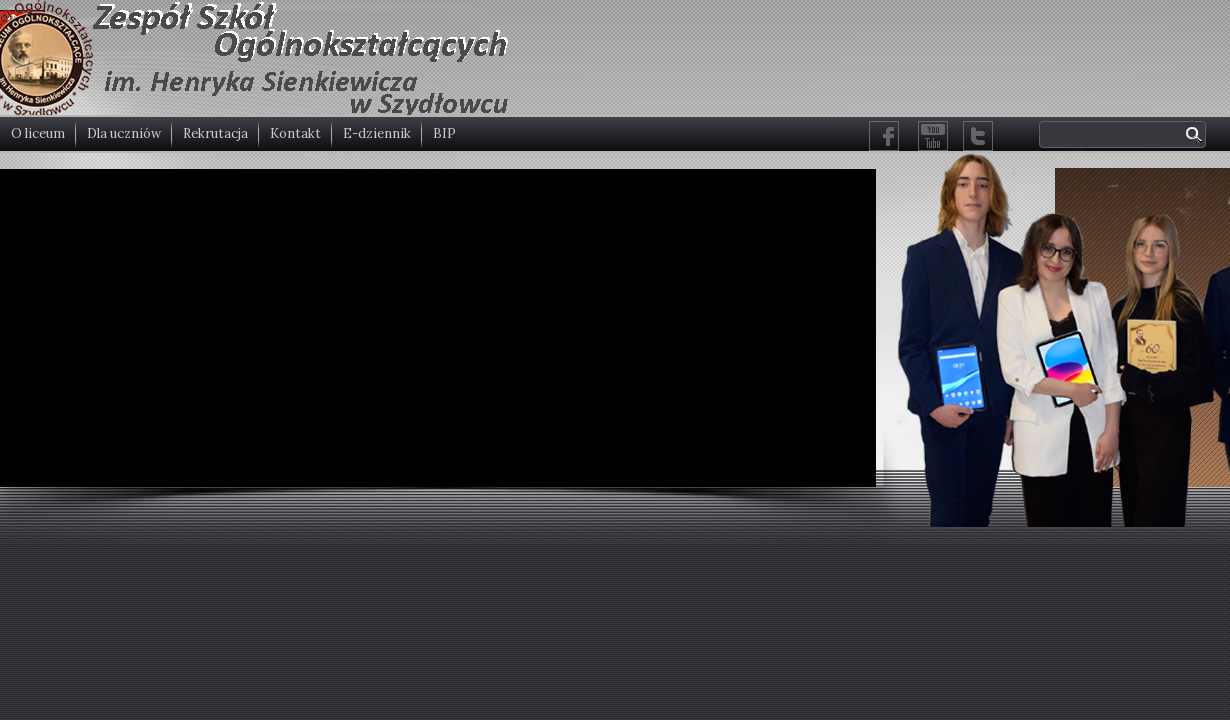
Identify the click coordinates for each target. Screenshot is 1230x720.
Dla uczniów (124, 133)
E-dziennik (377, 133)
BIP (444, 133)
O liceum (38, 133)
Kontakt (295, 133)
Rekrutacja (215, 133)
